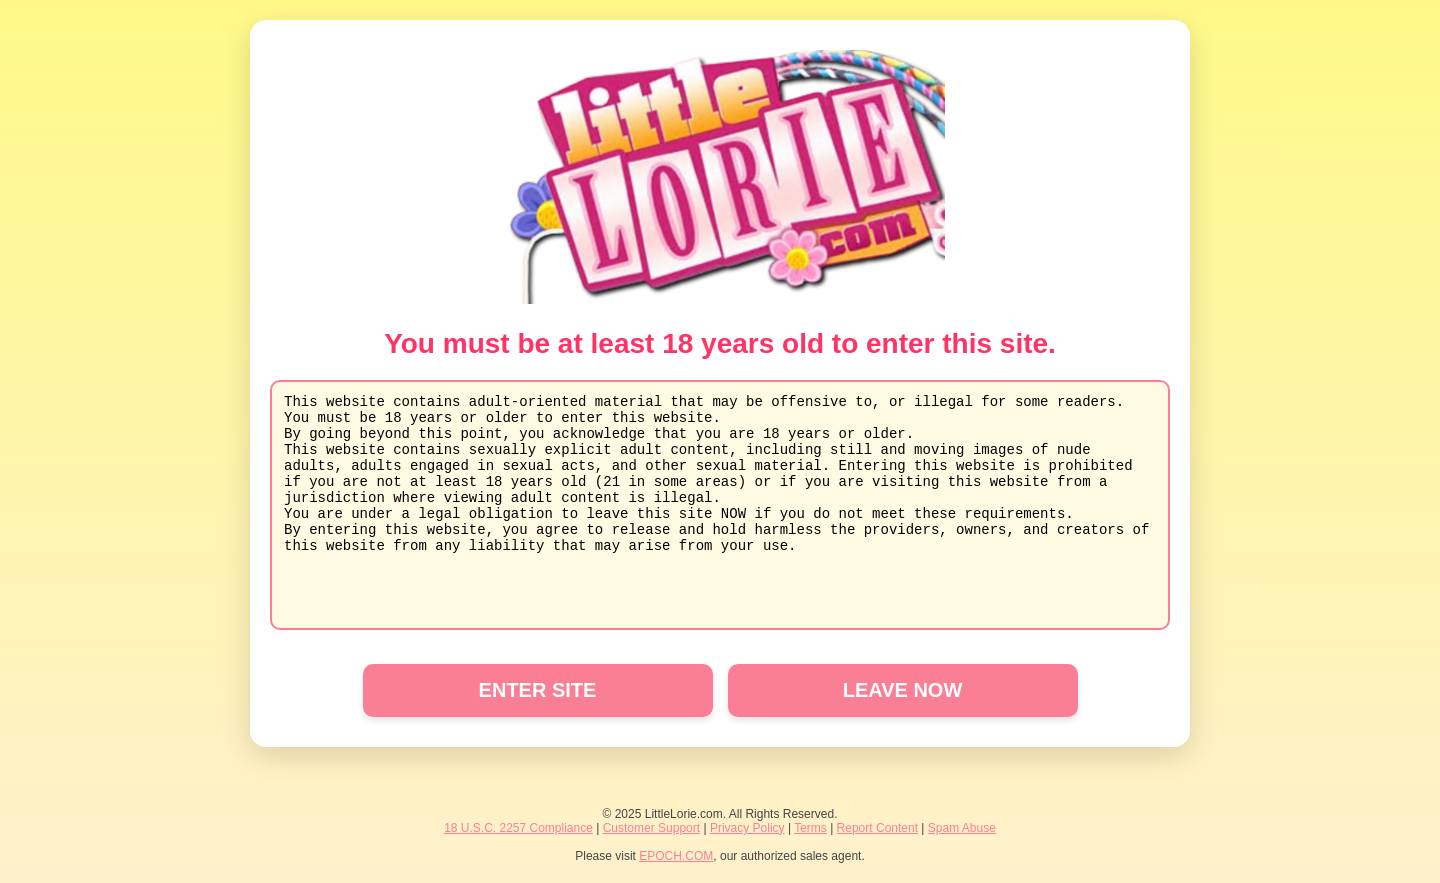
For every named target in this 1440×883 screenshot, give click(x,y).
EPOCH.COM (676, 856)
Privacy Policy (747, 828)
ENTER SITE (538, 690)
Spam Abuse (962, 828)
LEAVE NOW (903, 690)
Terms (810, 828)
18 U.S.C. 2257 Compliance (518, 828)
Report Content (877, 828)
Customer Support (651, 828)
